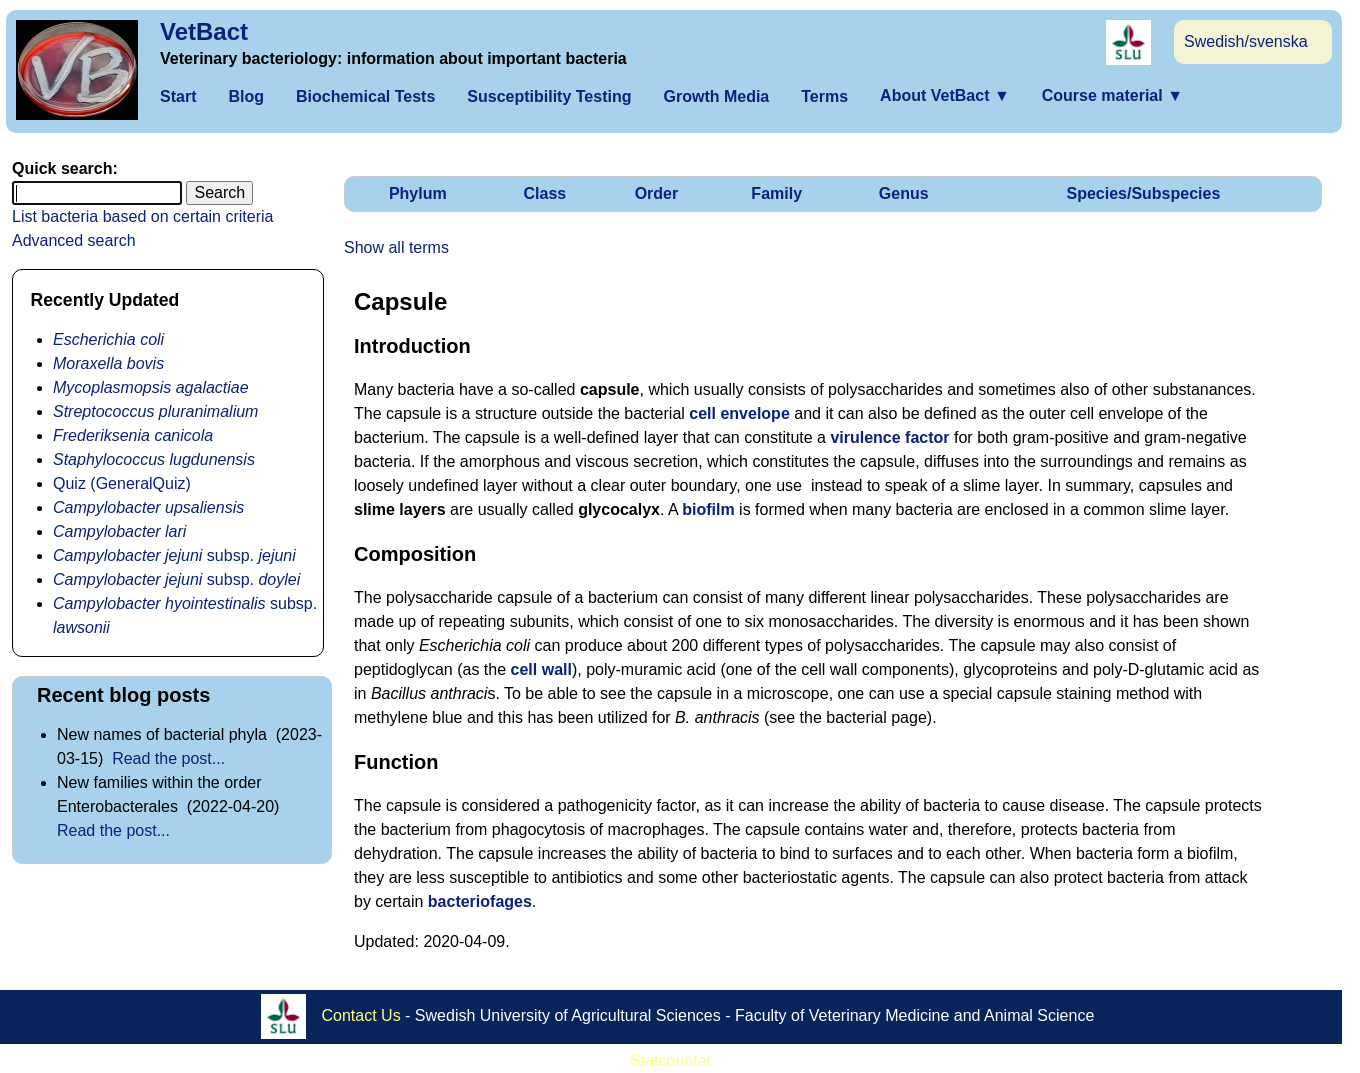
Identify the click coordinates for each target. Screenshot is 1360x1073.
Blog (246, 96)
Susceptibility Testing (549, 96)
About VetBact (945, 95)
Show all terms (396, 247)
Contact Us (361, 1015)
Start (178, 96)
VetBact (204, 31)
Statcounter (671, 1060)
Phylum (418, 193)
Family (776, 193)
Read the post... (168, 758)
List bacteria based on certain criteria (142, 216)
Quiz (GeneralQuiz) (122, 483)
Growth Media (716, 96)
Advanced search (74, 240)
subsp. (174, 555)
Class (545, 193)
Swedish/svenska (1246, 41)
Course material (1112, 95)
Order (657, 193)
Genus (904, 193)
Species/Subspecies (1143, 193)
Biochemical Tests (365, 96)
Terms (824, 96)
